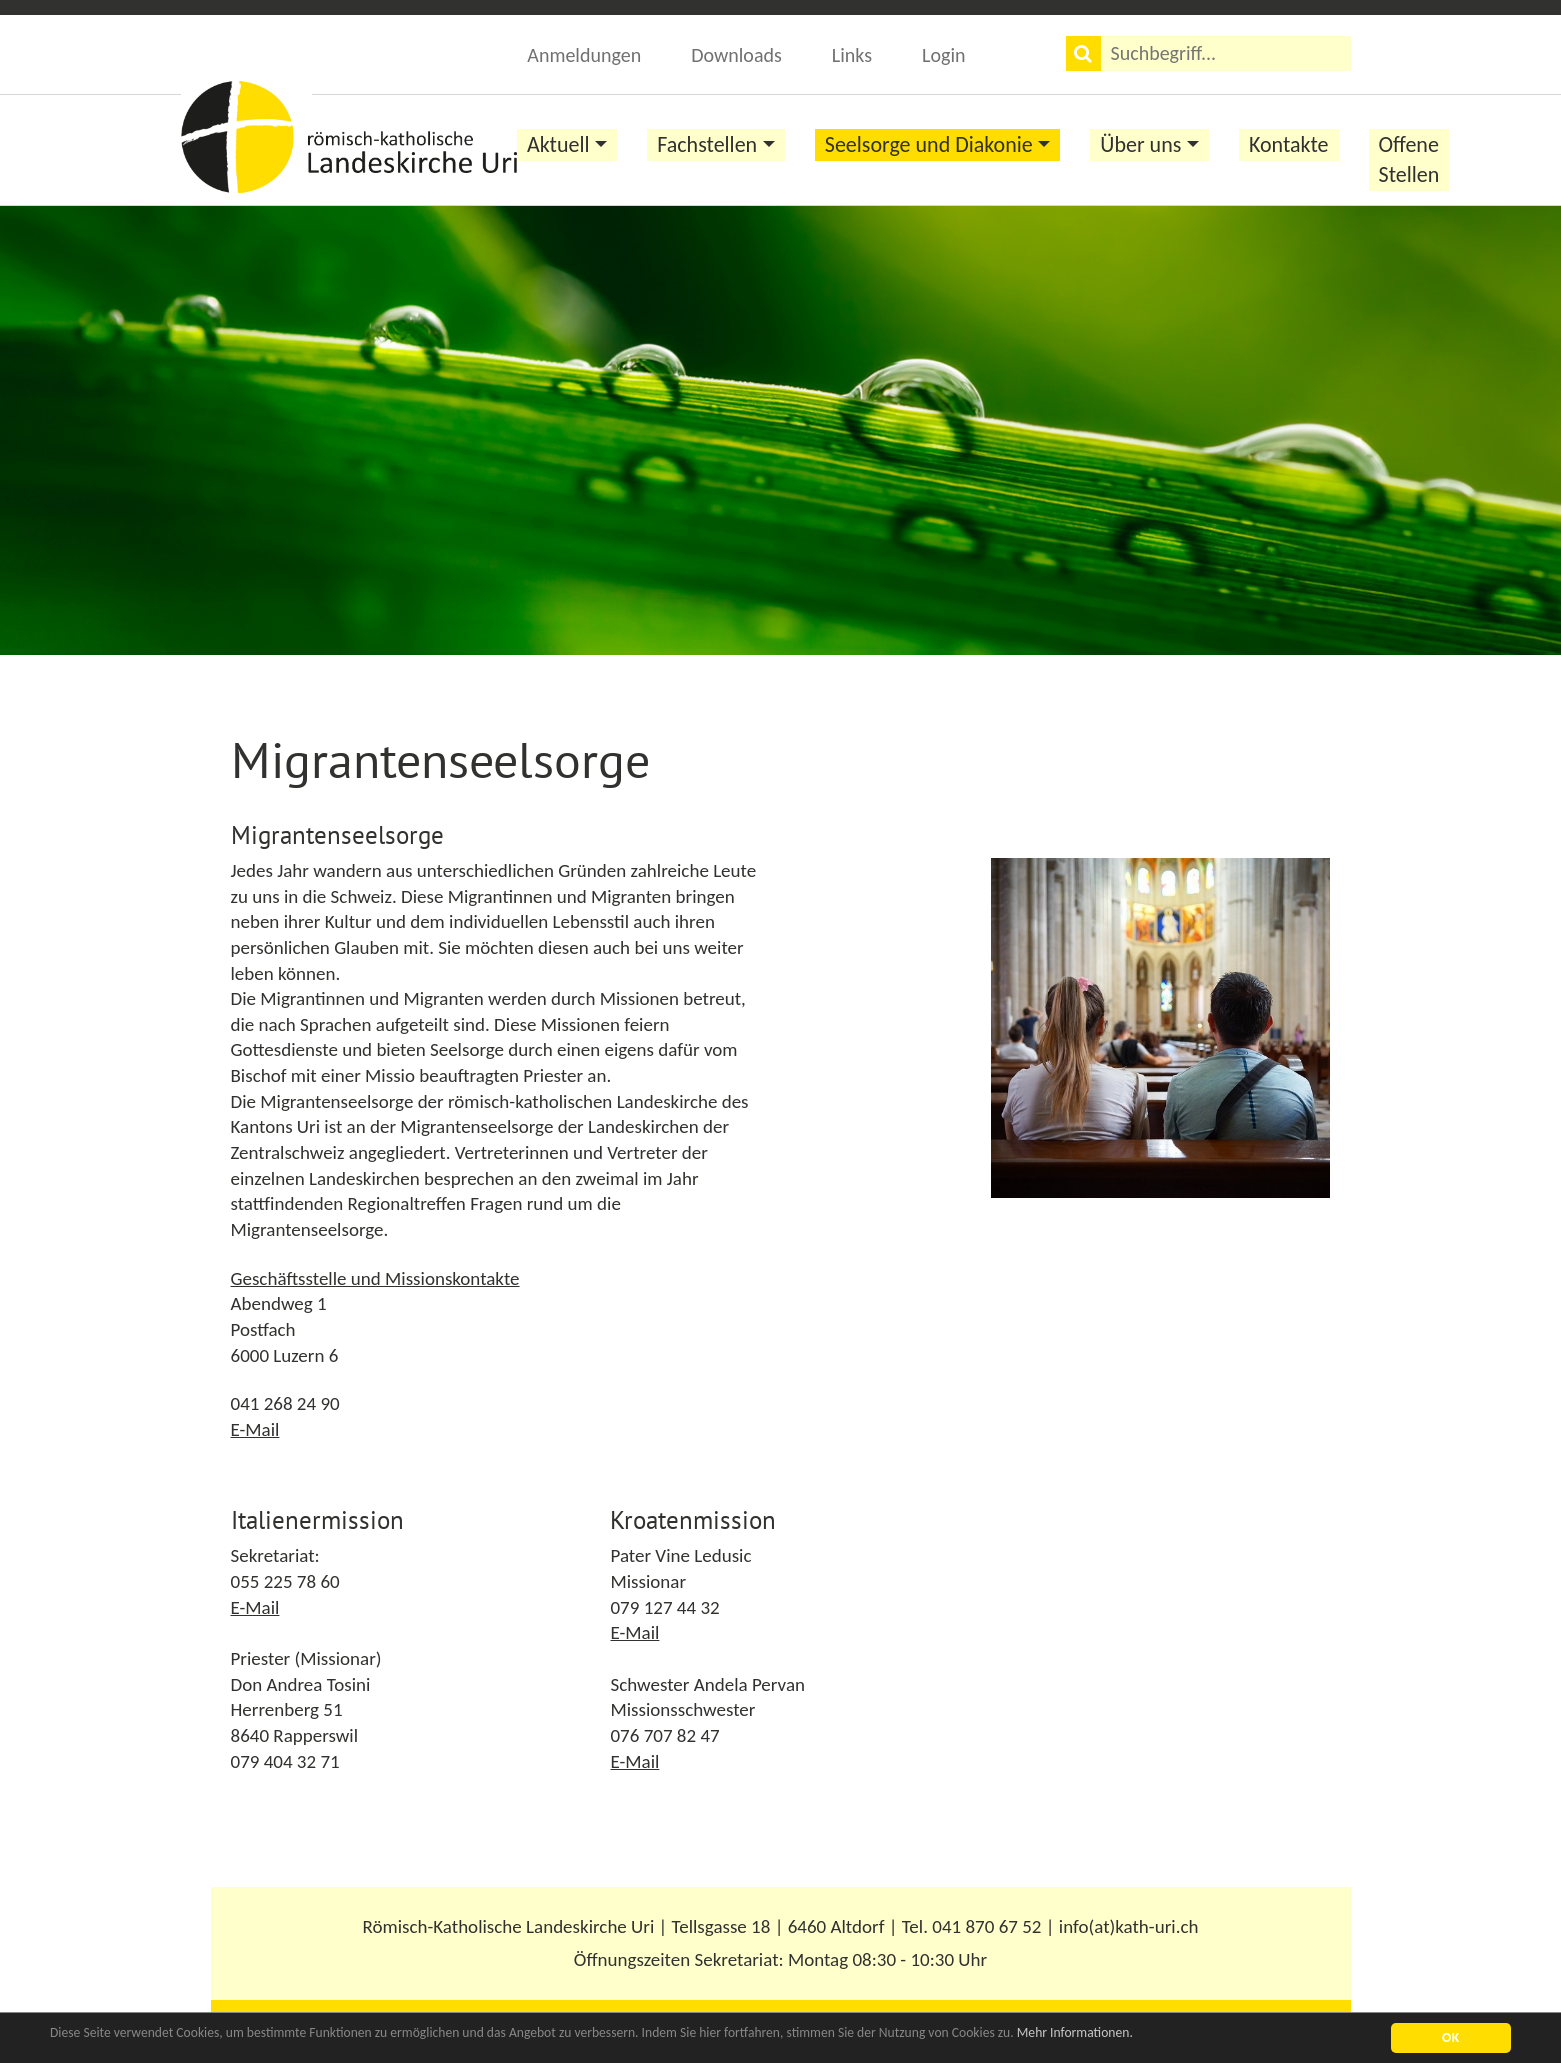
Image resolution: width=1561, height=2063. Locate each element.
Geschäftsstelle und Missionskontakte (375, 1278)
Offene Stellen (1409, 159)
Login (943, 55)
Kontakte (1289, 144)
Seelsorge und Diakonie (929, 144)
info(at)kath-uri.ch (1129, 1926)
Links (852, 55)
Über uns (1140, 144)
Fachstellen (707, 144)
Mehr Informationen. (1075, 2033)
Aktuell (558, 144)
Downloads (736, 55)
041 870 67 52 (986, 1926)
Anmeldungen (584, 55)
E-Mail (255, 1429)
